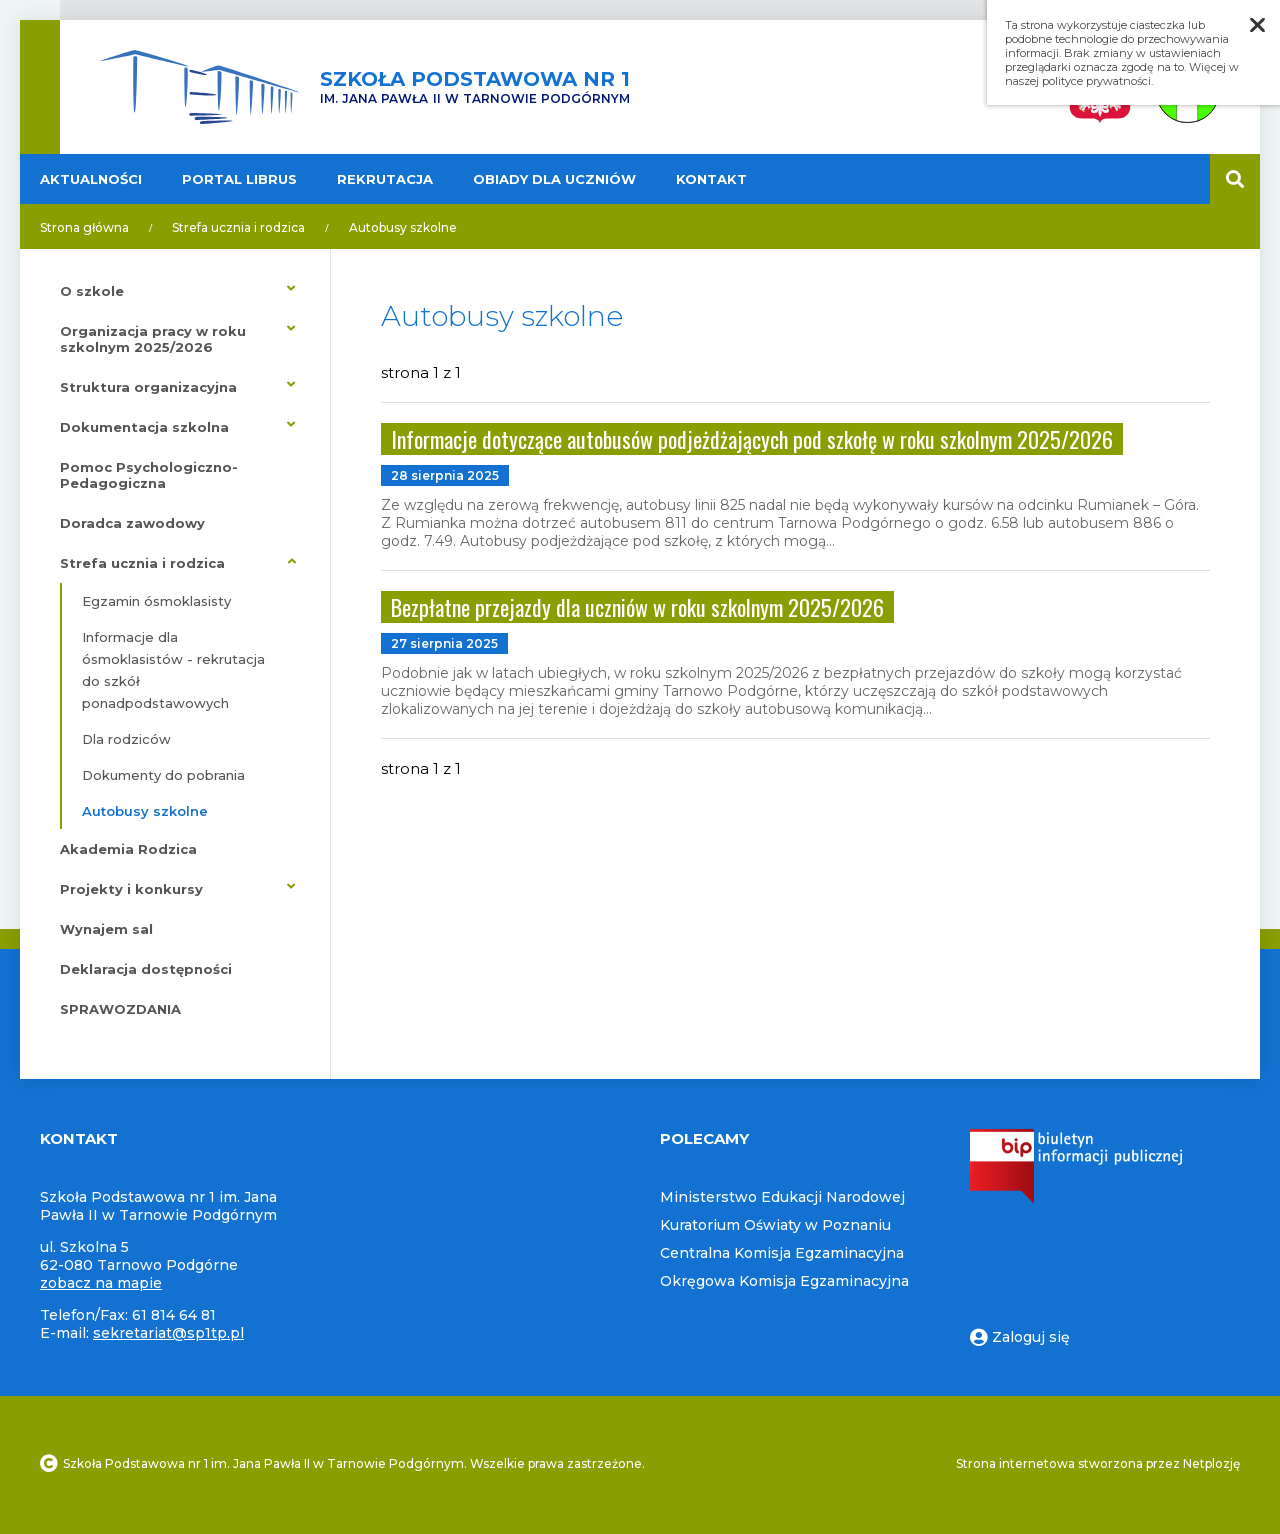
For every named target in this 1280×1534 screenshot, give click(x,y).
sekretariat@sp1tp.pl (168, 1333)
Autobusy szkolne (403, 227)
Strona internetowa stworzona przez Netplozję (1098, 1463)
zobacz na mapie (101, 1283)
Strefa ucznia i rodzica (238, 227)
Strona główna (84, 227)
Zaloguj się (1020, 1337)
